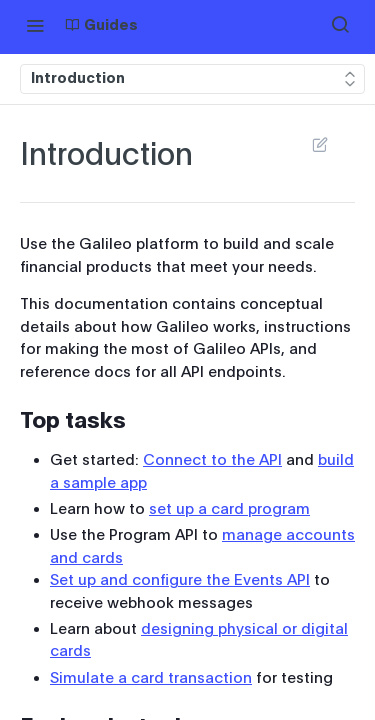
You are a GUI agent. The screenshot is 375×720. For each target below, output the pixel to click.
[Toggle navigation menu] (35, 25)
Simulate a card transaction (151, 678)
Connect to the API (212, 460)
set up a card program (229, 509)
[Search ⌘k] (340, 25)
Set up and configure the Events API (180, 580)
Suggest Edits (319, 144)
